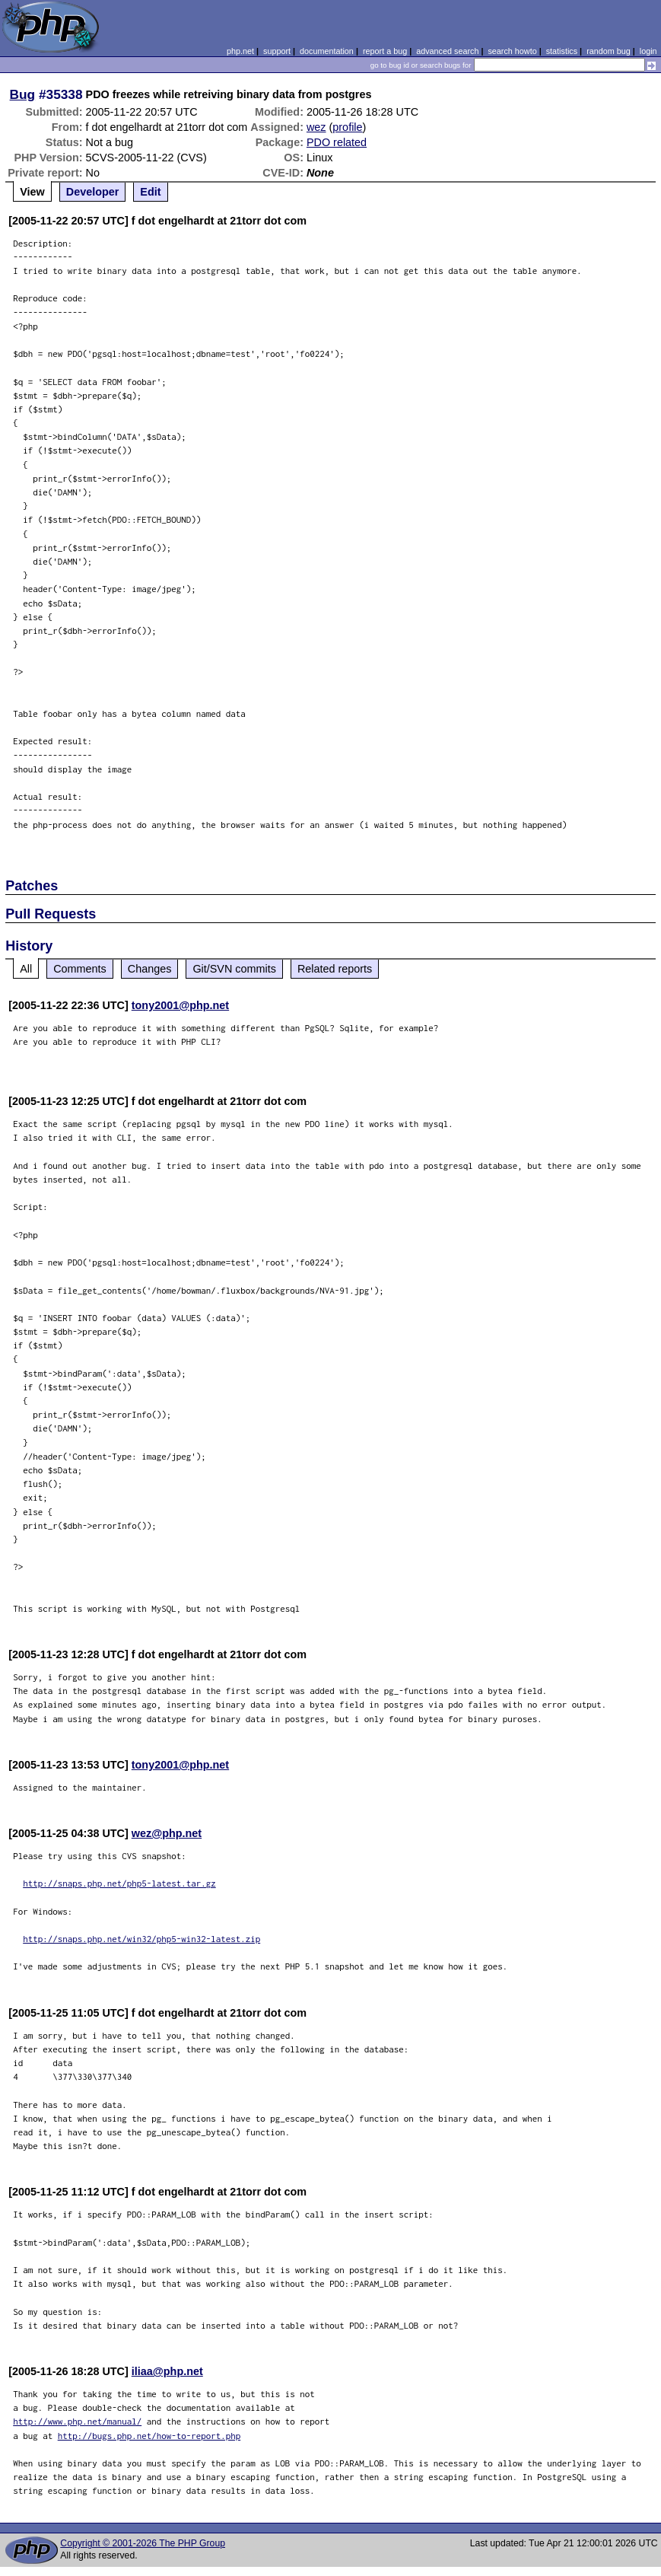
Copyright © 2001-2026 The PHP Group (142, 2543)
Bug (23, 94)
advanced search (447, 51)
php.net (240, 51)
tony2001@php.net (180, 1005)
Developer (92, 192)
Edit (150, 192)
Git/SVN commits (234, 969)
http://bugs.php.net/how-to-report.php (149, 2436)
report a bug (385, 51)
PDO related (337, 142)
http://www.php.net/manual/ (77, 2421)
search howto (512, 51)
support (277, 51)
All (26, 969)
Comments (79, 969)
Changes (150, 969)
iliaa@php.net (167, 2371)
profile (347, 127)
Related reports (334, 969)
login (648, 51)
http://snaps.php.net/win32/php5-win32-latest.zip (141, 1939)
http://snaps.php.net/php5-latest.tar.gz (119, 1883)
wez (316, 127)
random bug (608, 51)
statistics (561, 51)
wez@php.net (167, 1833)
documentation (327, 51)
